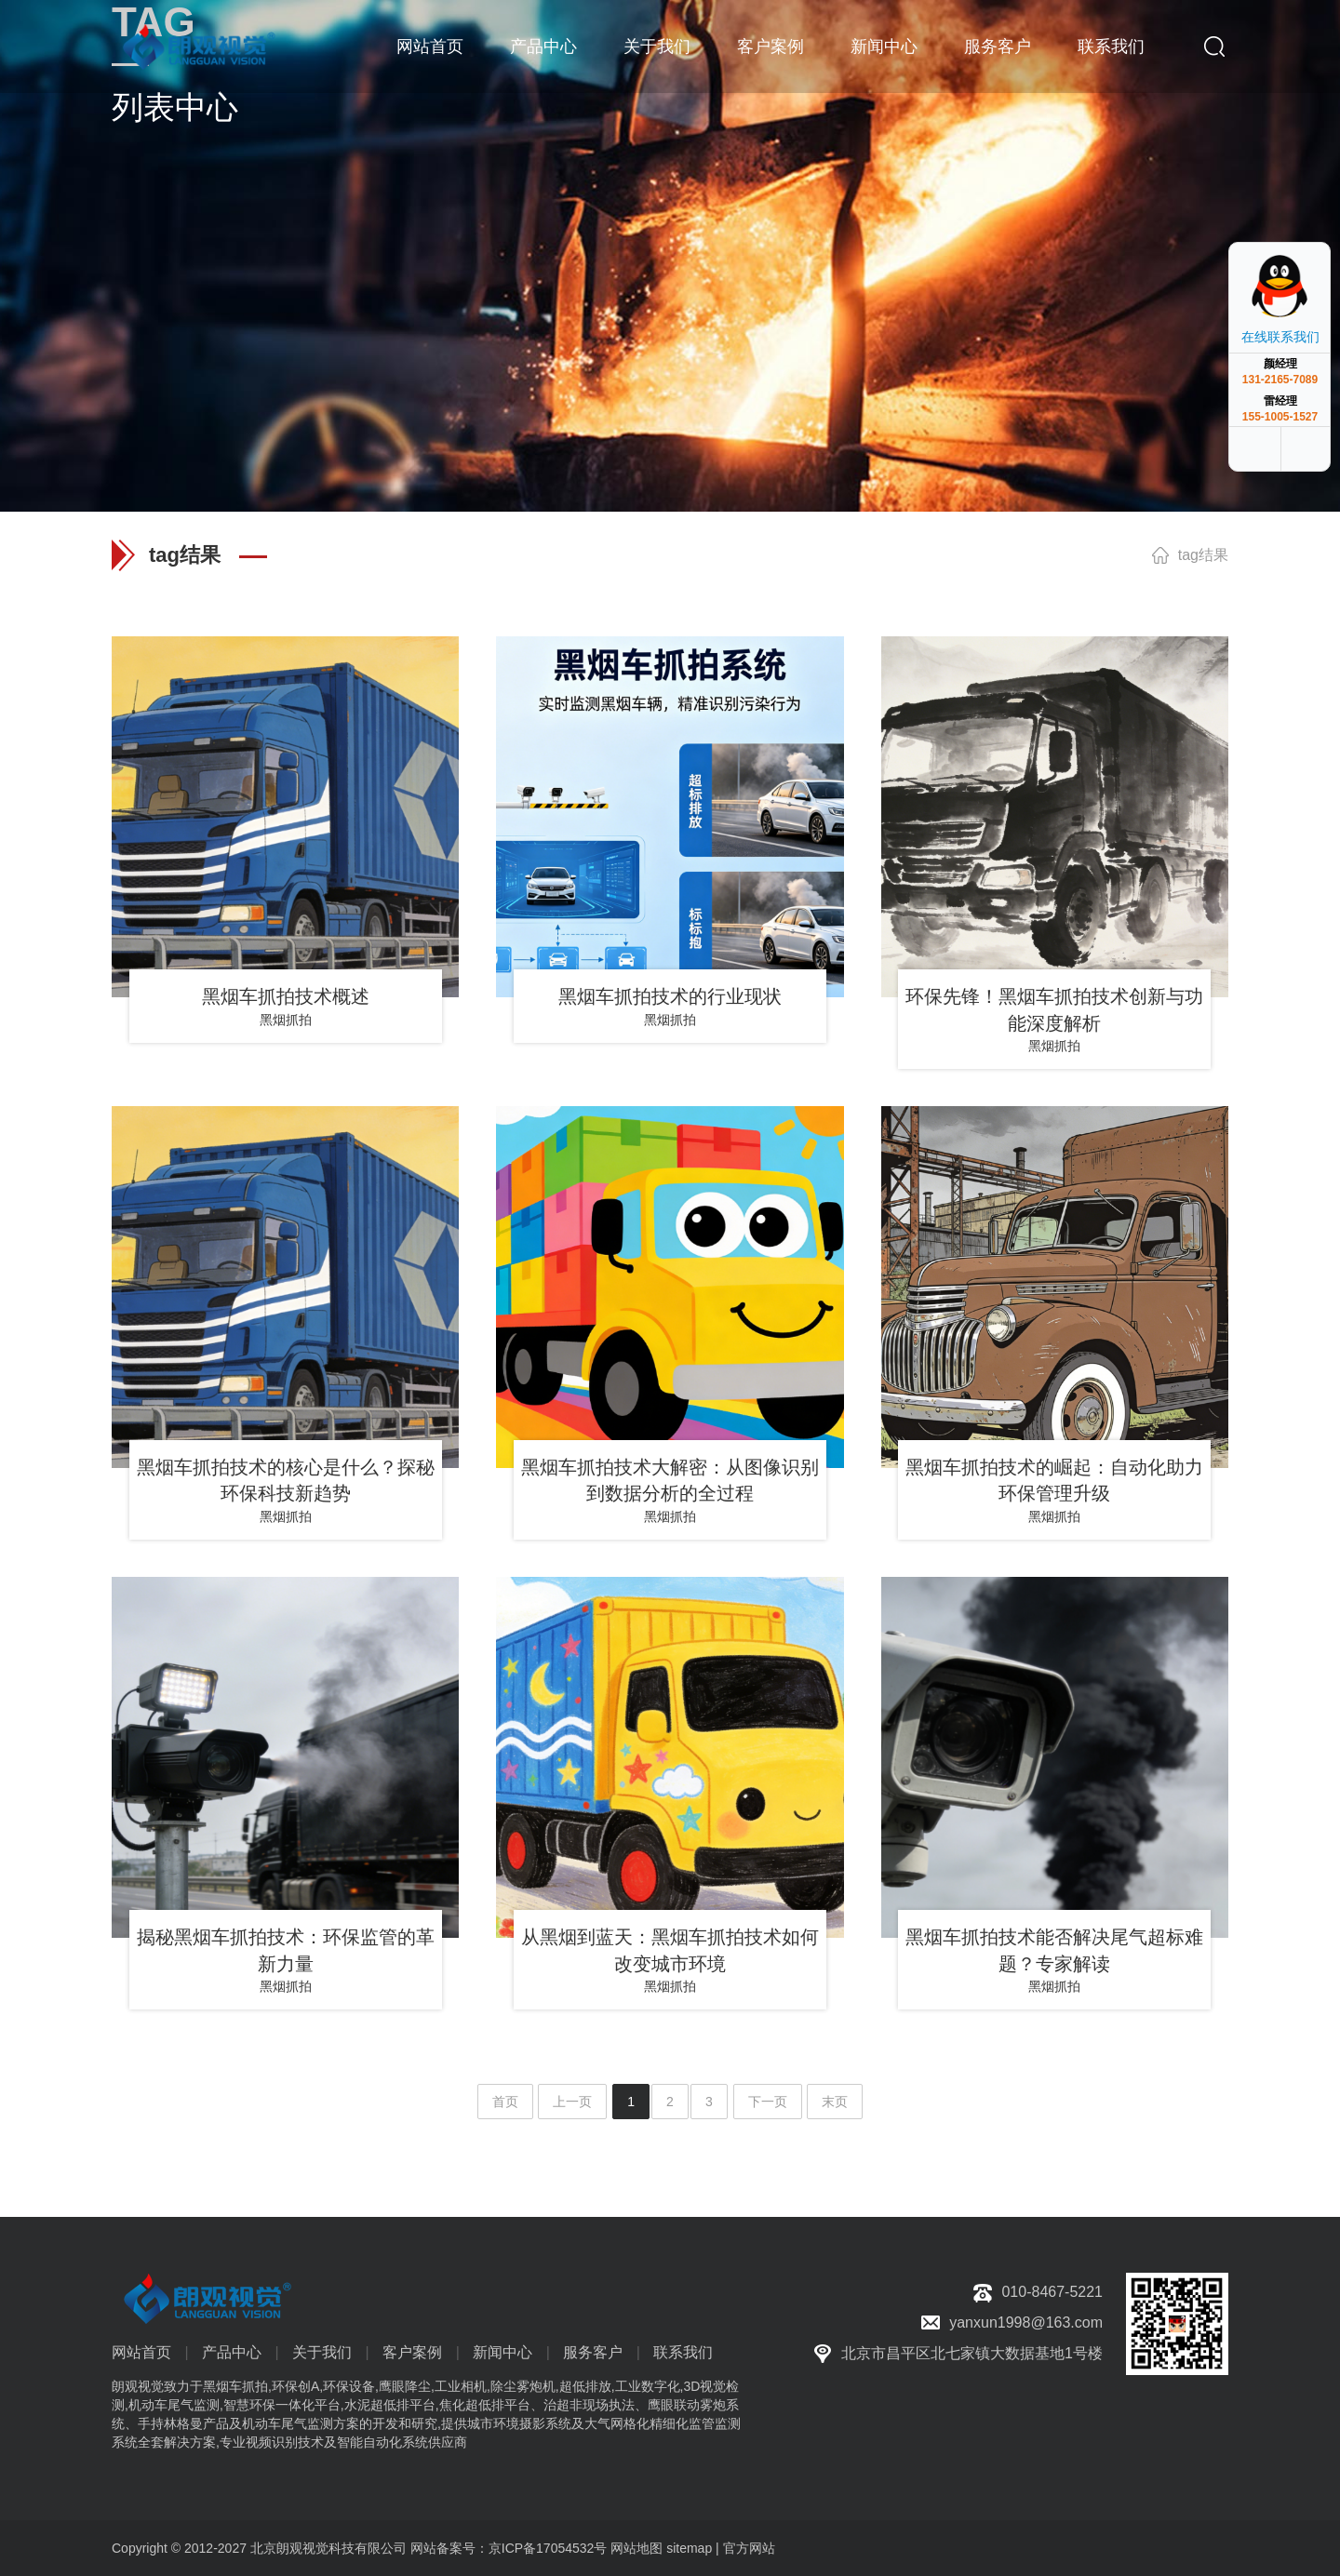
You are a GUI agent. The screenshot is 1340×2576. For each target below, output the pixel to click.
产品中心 (543, 46)
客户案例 (770, 46)
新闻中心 (884, 46)
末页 (835, 2101)
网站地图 (636, 2548)
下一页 (767, 2101)
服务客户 (997, 46)
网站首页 (429, 46)
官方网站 (749, 2548)
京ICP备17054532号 (548, 2548)
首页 (505, 2101)
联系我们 (1111, 46)
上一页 (572, 2101)
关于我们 (656, 46)
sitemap (689, 2548)
